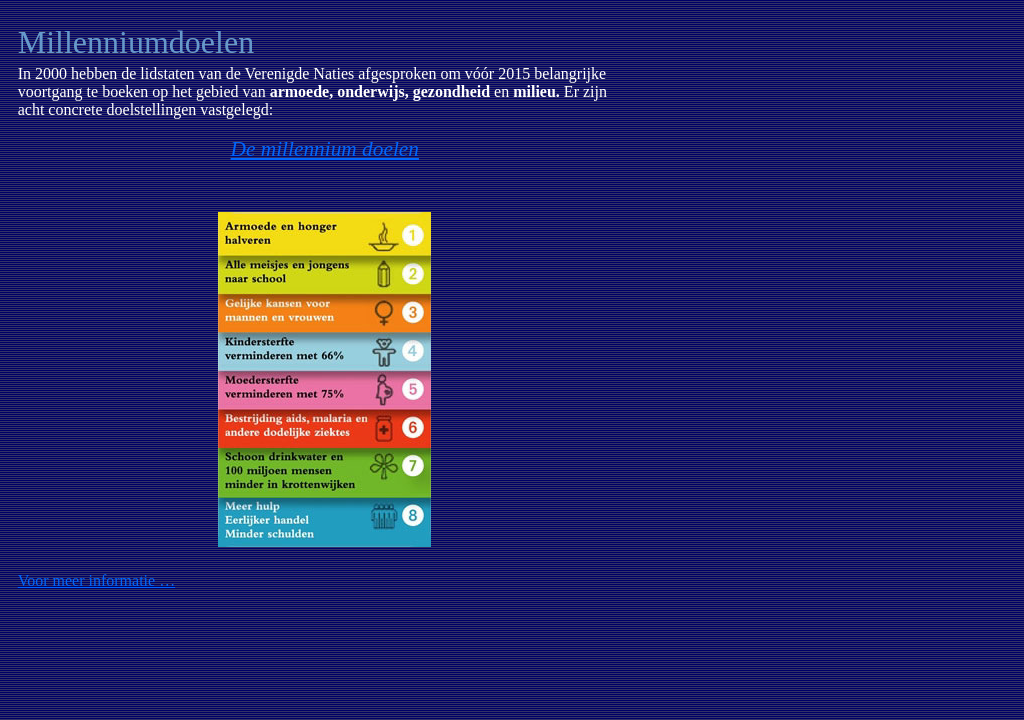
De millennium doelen (325, 149)
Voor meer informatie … (96, 580)
